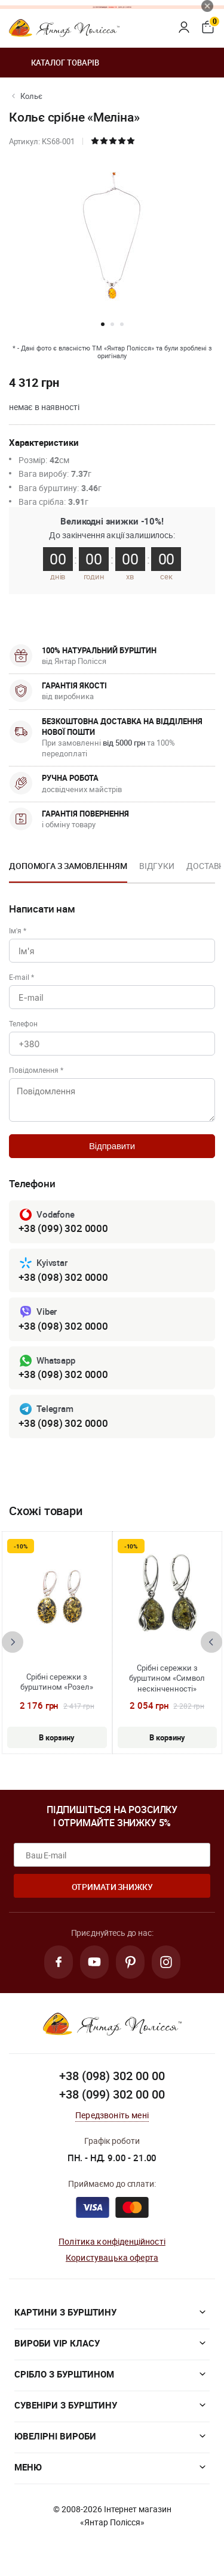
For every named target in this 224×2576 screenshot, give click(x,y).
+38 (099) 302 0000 (63, 1228)
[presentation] (12, 1642)
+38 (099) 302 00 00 (112, 2094)
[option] (68, 869)
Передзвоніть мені (112, 2115)
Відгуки (156, 865)
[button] (103, 324)
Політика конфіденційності (112, 2241)
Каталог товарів (54, 62)
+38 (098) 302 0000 (63, 1277)
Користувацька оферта (112, 2257)
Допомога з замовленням (68, 865)
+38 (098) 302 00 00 (112, 2076)
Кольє (31, 96)
